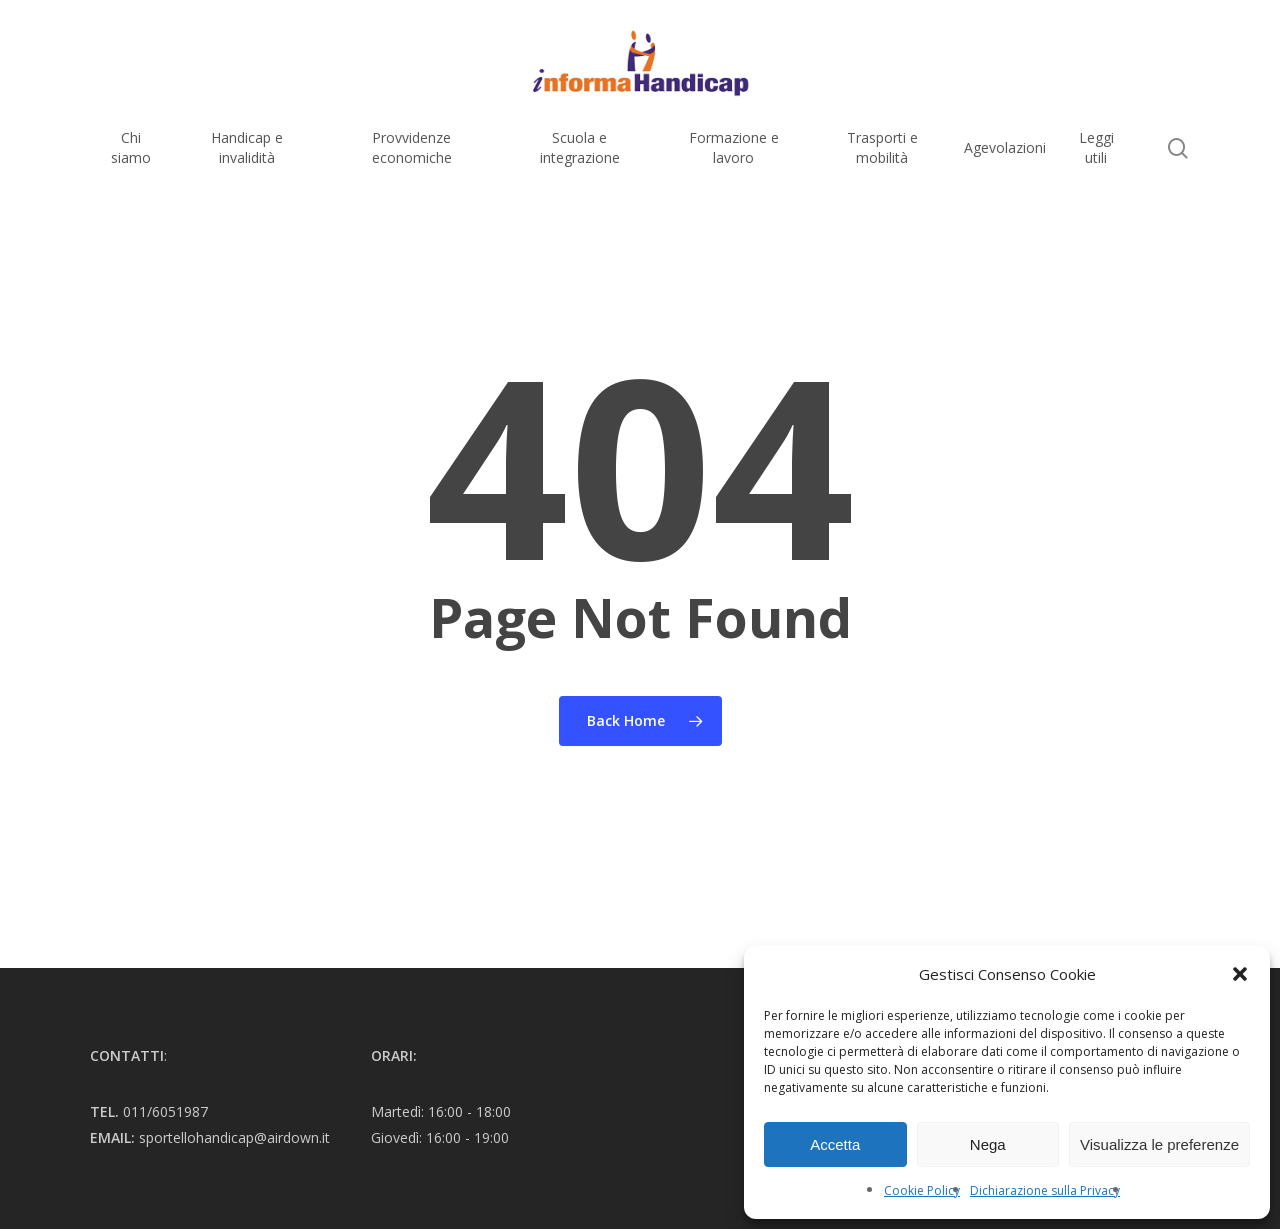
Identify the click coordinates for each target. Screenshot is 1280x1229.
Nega (988, 1144)
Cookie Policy (922, 1190)
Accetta (835, 1144)
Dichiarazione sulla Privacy (1045, 1190)
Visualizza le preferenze (1159, 1144)
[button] (1240, 974)
